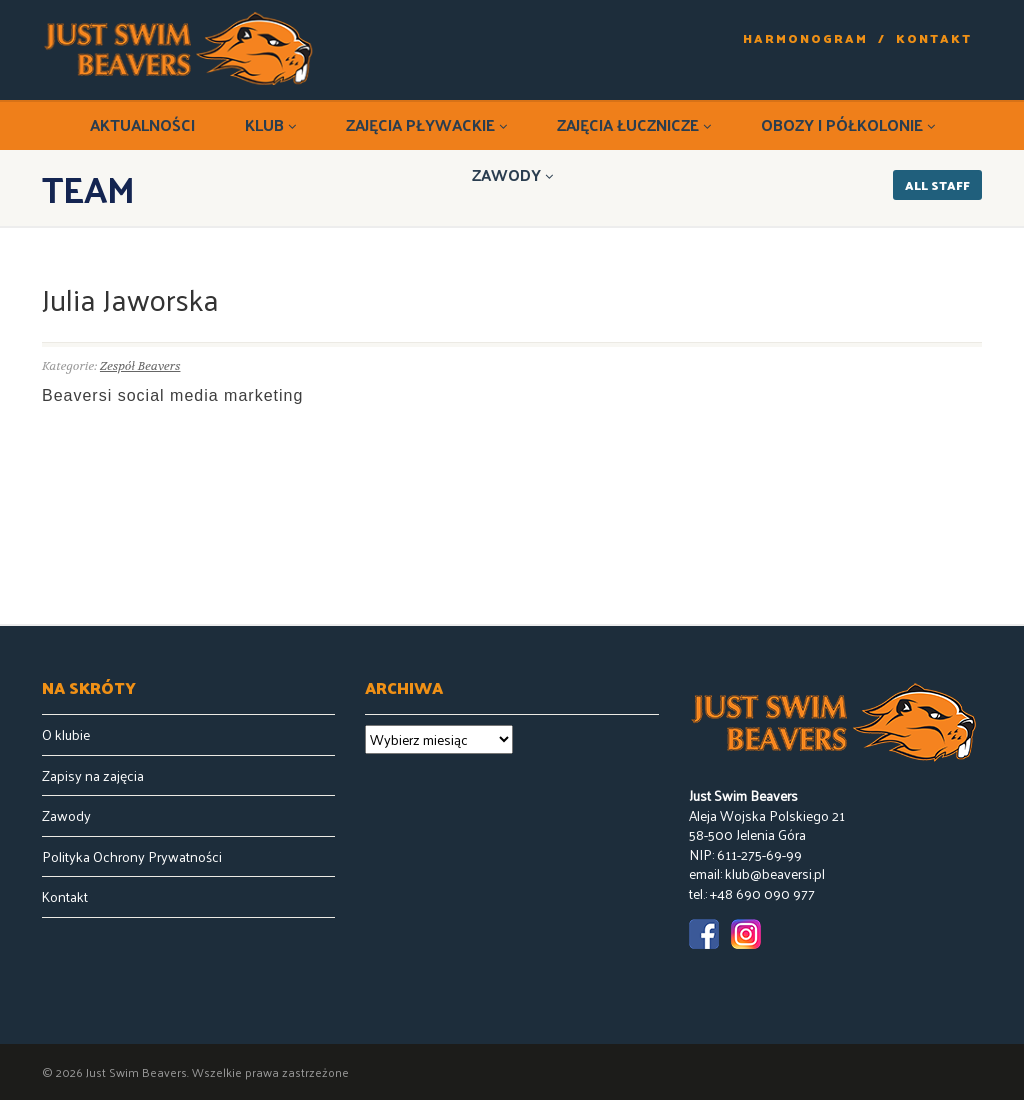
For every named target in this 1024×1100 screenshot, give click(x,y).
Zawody (512, 174)
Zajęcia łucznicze (634, 124)
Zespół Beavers (140, 366)
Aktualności (142, 124)
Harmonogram (805, 38)
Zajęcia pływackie (426, 124)
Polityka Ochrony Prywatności (132, 857)
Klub (270, 124)
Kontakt (934, 38)
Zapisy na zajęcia (93, 776)
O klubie (66, 735)
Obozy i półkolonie (848, 124)
